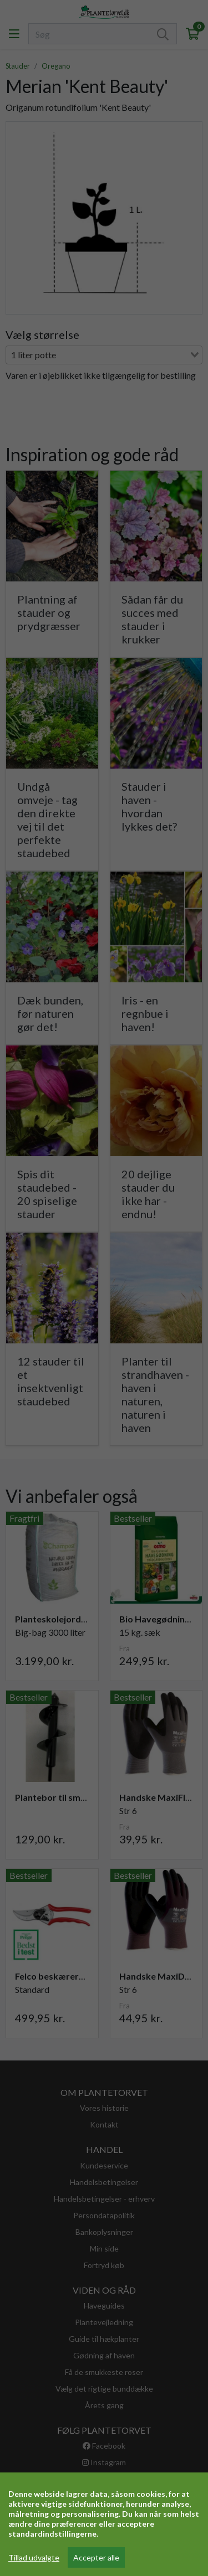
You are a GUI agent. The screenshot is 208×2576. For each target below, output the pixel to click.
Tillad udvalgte (33, 2557)
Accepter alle (96, 2557)
